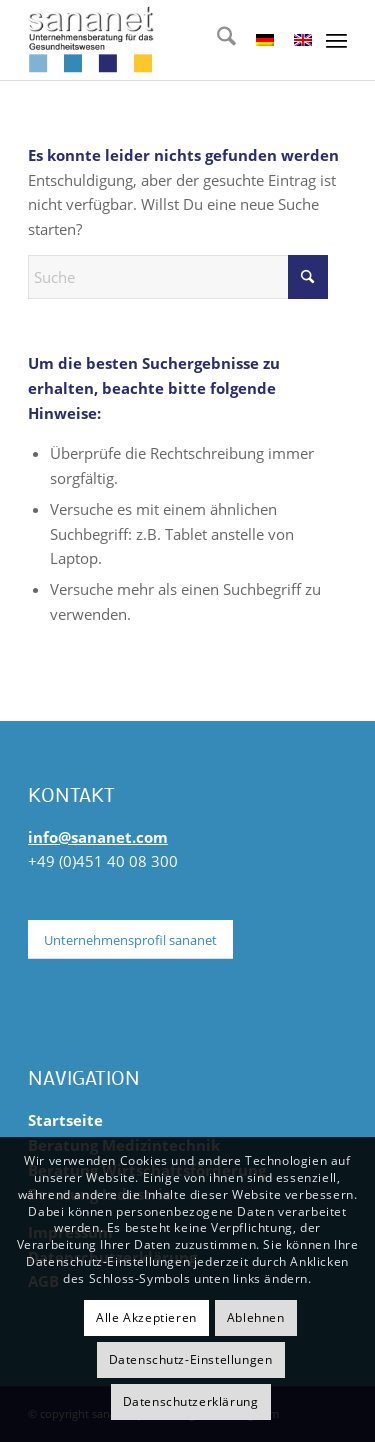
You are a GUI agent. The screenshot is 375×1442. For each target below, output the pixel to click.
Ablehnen (256, 1317)
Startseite (65, 1120)
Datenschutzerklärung (191, 1401)
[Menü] (336, 40)
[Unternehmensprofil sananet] (130, 940)
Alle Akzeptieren (146, 1317)
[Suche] (216, 40)
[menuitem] (216, 40)
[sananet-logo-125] (155, 40)
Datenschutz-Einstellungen (191, 1359)
